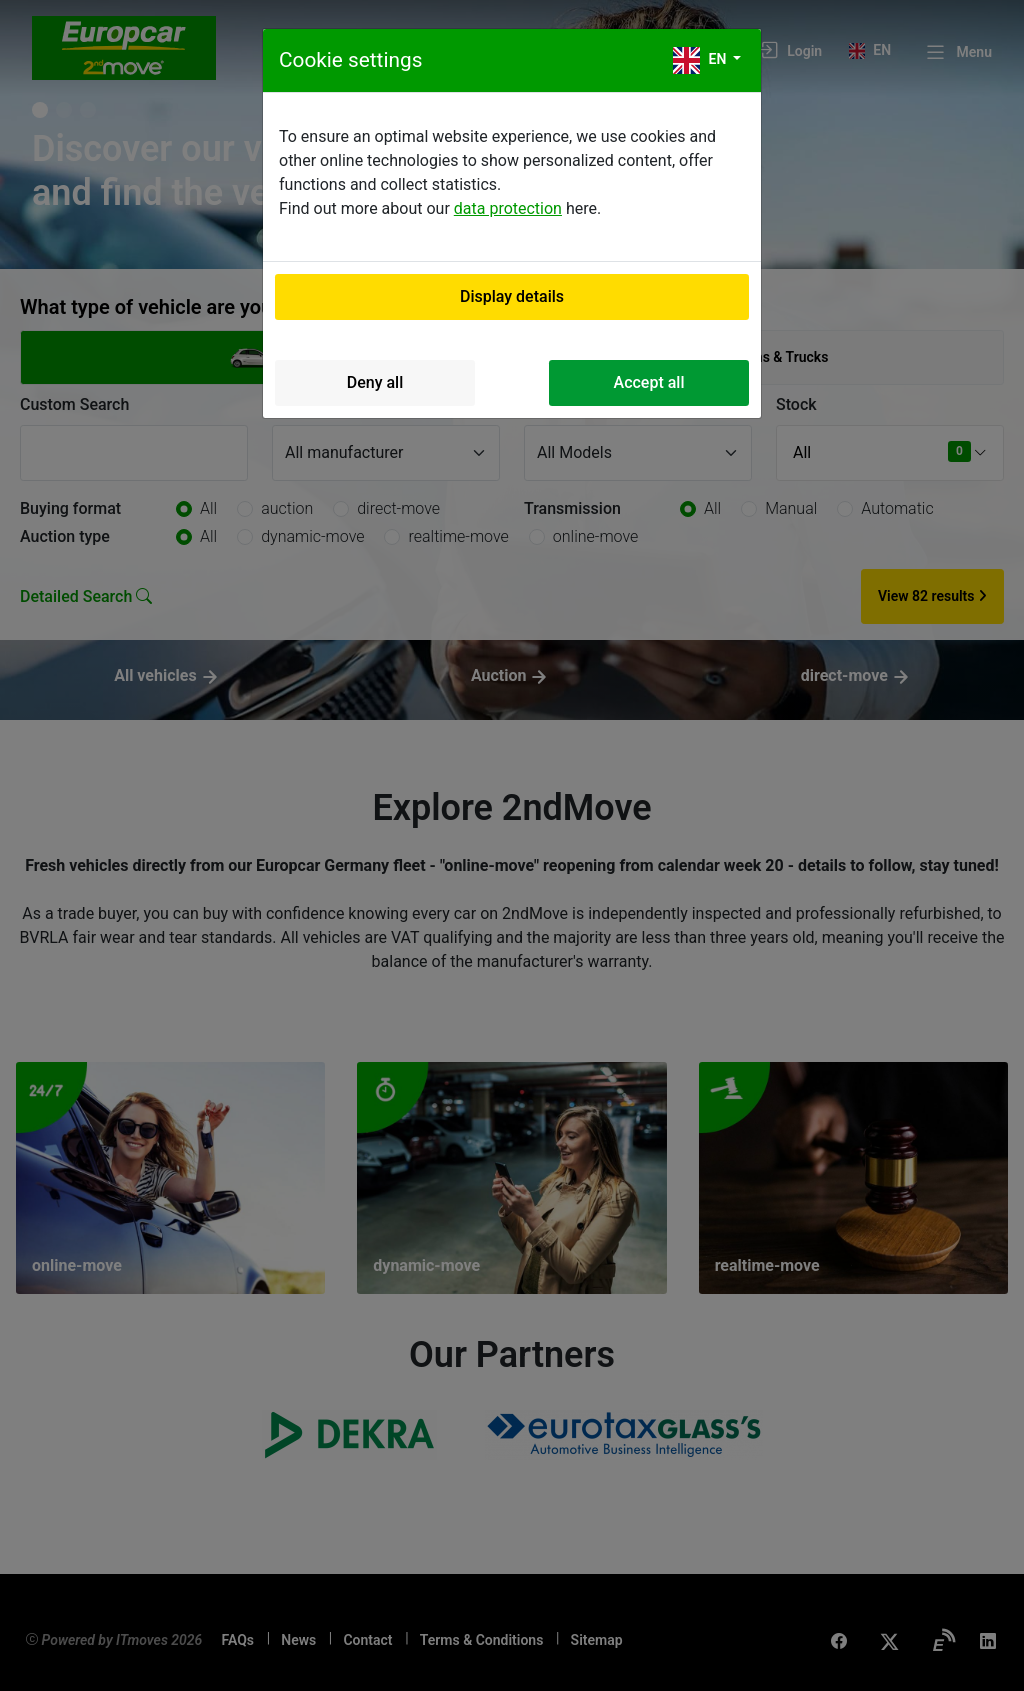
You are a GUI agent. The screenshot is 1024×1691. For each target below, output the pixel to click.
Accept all (649, 382)
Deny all (375, 382)
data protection (508, 208)
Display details (512, 296)
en (701, 60)
